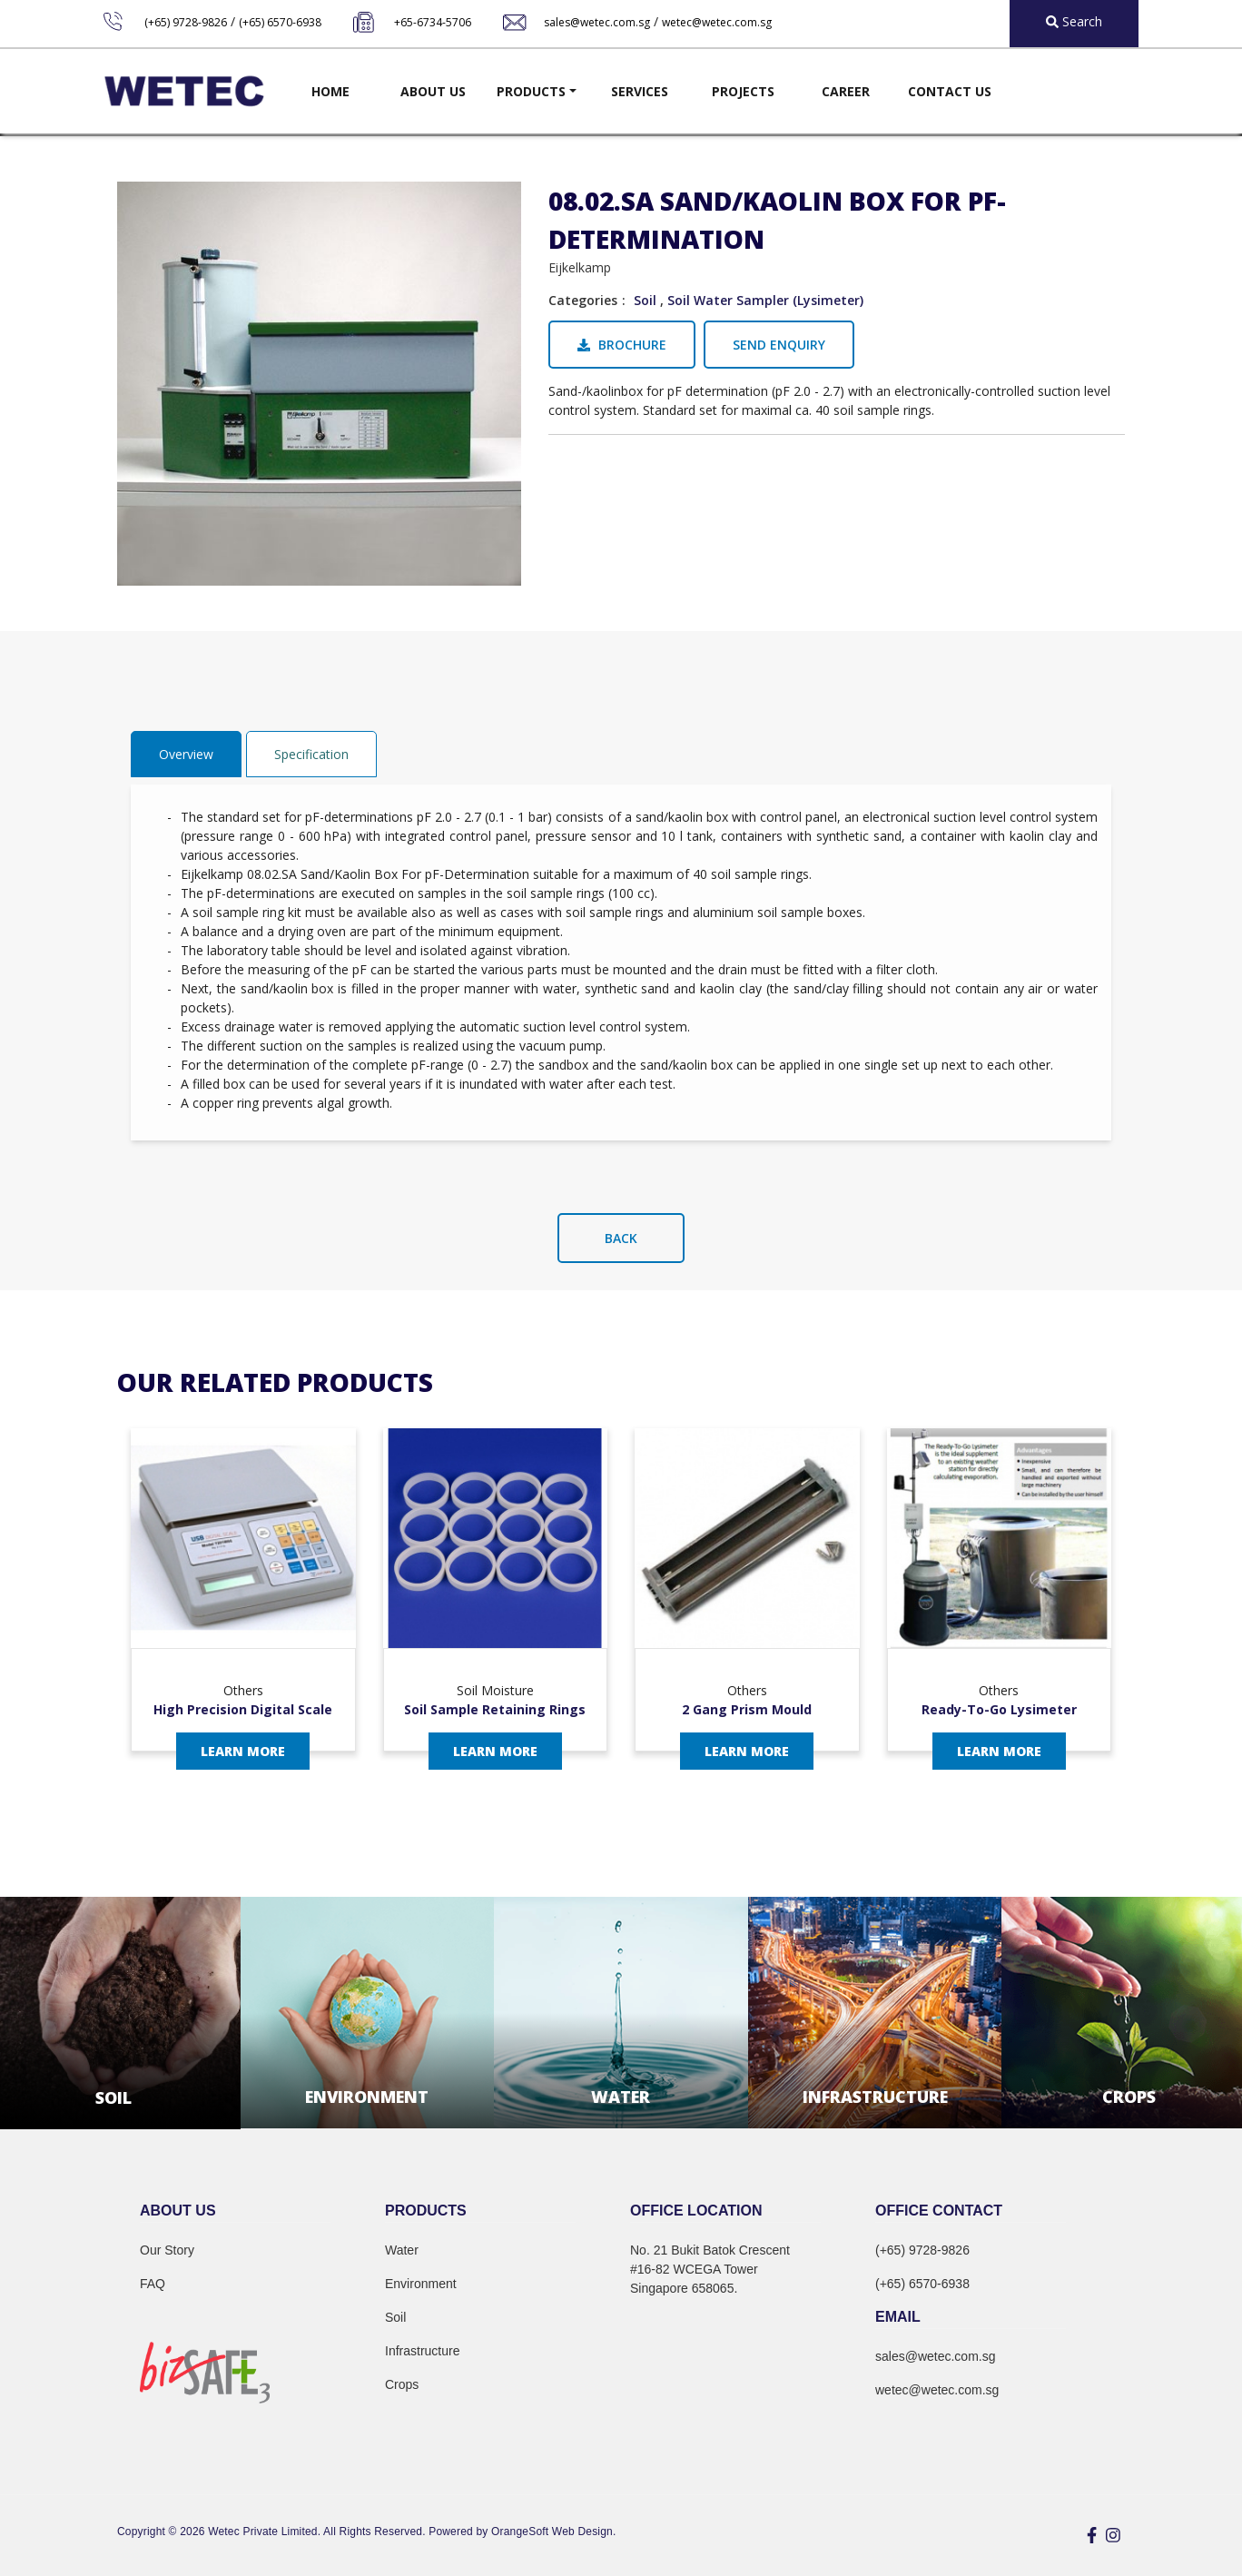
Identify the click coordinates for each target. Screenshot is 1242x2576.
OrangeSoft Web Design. (553, 2531)
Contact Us (949, 91)
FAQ (152, 2283)
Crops (402, 2384)
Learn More (243, 1751)
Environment (421, 2283)
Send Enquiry (779, 344)
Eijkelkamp (579, 267)
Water (402, 2250)
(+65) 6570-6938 (280, 22)
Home (330, 91)
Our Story (167, 2250)
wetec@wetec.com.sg (717, 22)
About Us (433, 91)
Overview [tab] (186, 754)
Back (621, 1238)
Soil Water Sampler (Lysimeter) (765, 300)
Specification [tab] (311, 754)
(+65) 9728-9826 (185, 22)
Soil (645, 300)
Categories (582, 300)
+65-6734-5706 (432, 22)
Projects (743, 91)
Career (846, 91)
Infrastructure (422, 2351)
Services (639, 91)
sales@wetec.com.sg (597, 22)
